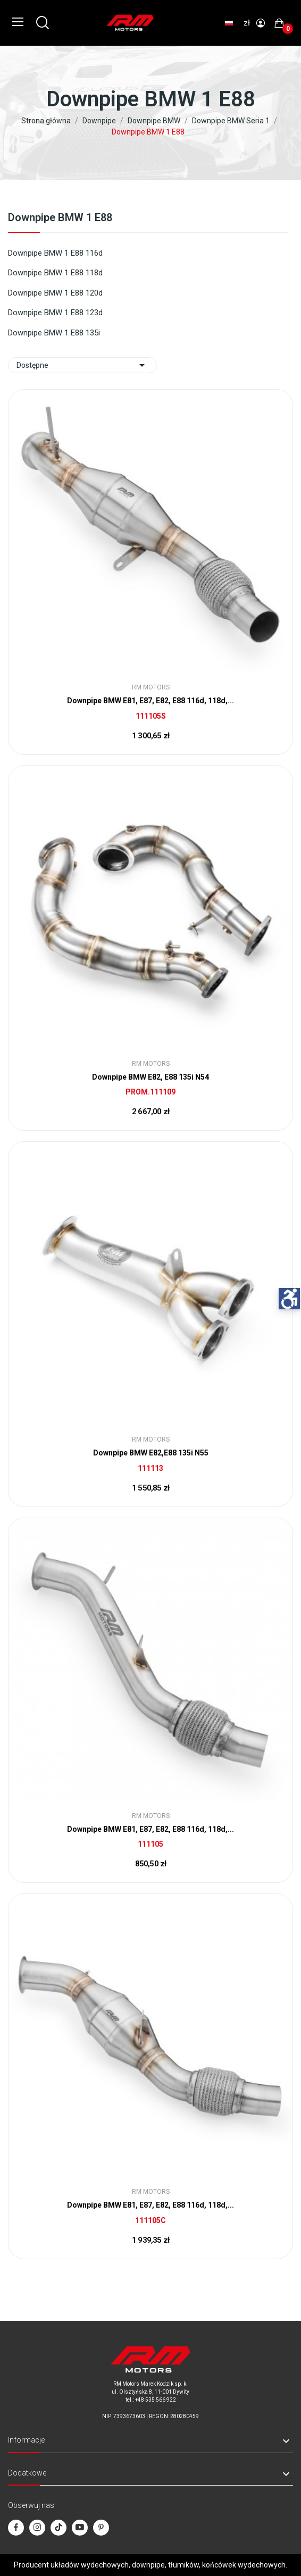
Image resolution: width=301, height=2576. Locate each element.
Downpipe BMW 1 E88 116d (55, 253)
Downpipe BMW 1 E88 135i (54, 333)
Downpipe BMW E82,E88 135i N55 (150, 1453)
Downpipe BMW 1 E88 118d (55, 272)
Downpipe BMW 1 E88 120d (55, 293)
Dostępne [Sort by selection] (82, 365)
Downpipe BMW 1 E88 (60, 218)
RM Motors (151, 687)
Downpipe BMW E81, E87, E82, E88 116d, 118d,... (150, 700)
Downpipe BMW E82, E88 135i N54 (150, 1077)
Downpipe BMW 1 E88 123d (55, 312)
